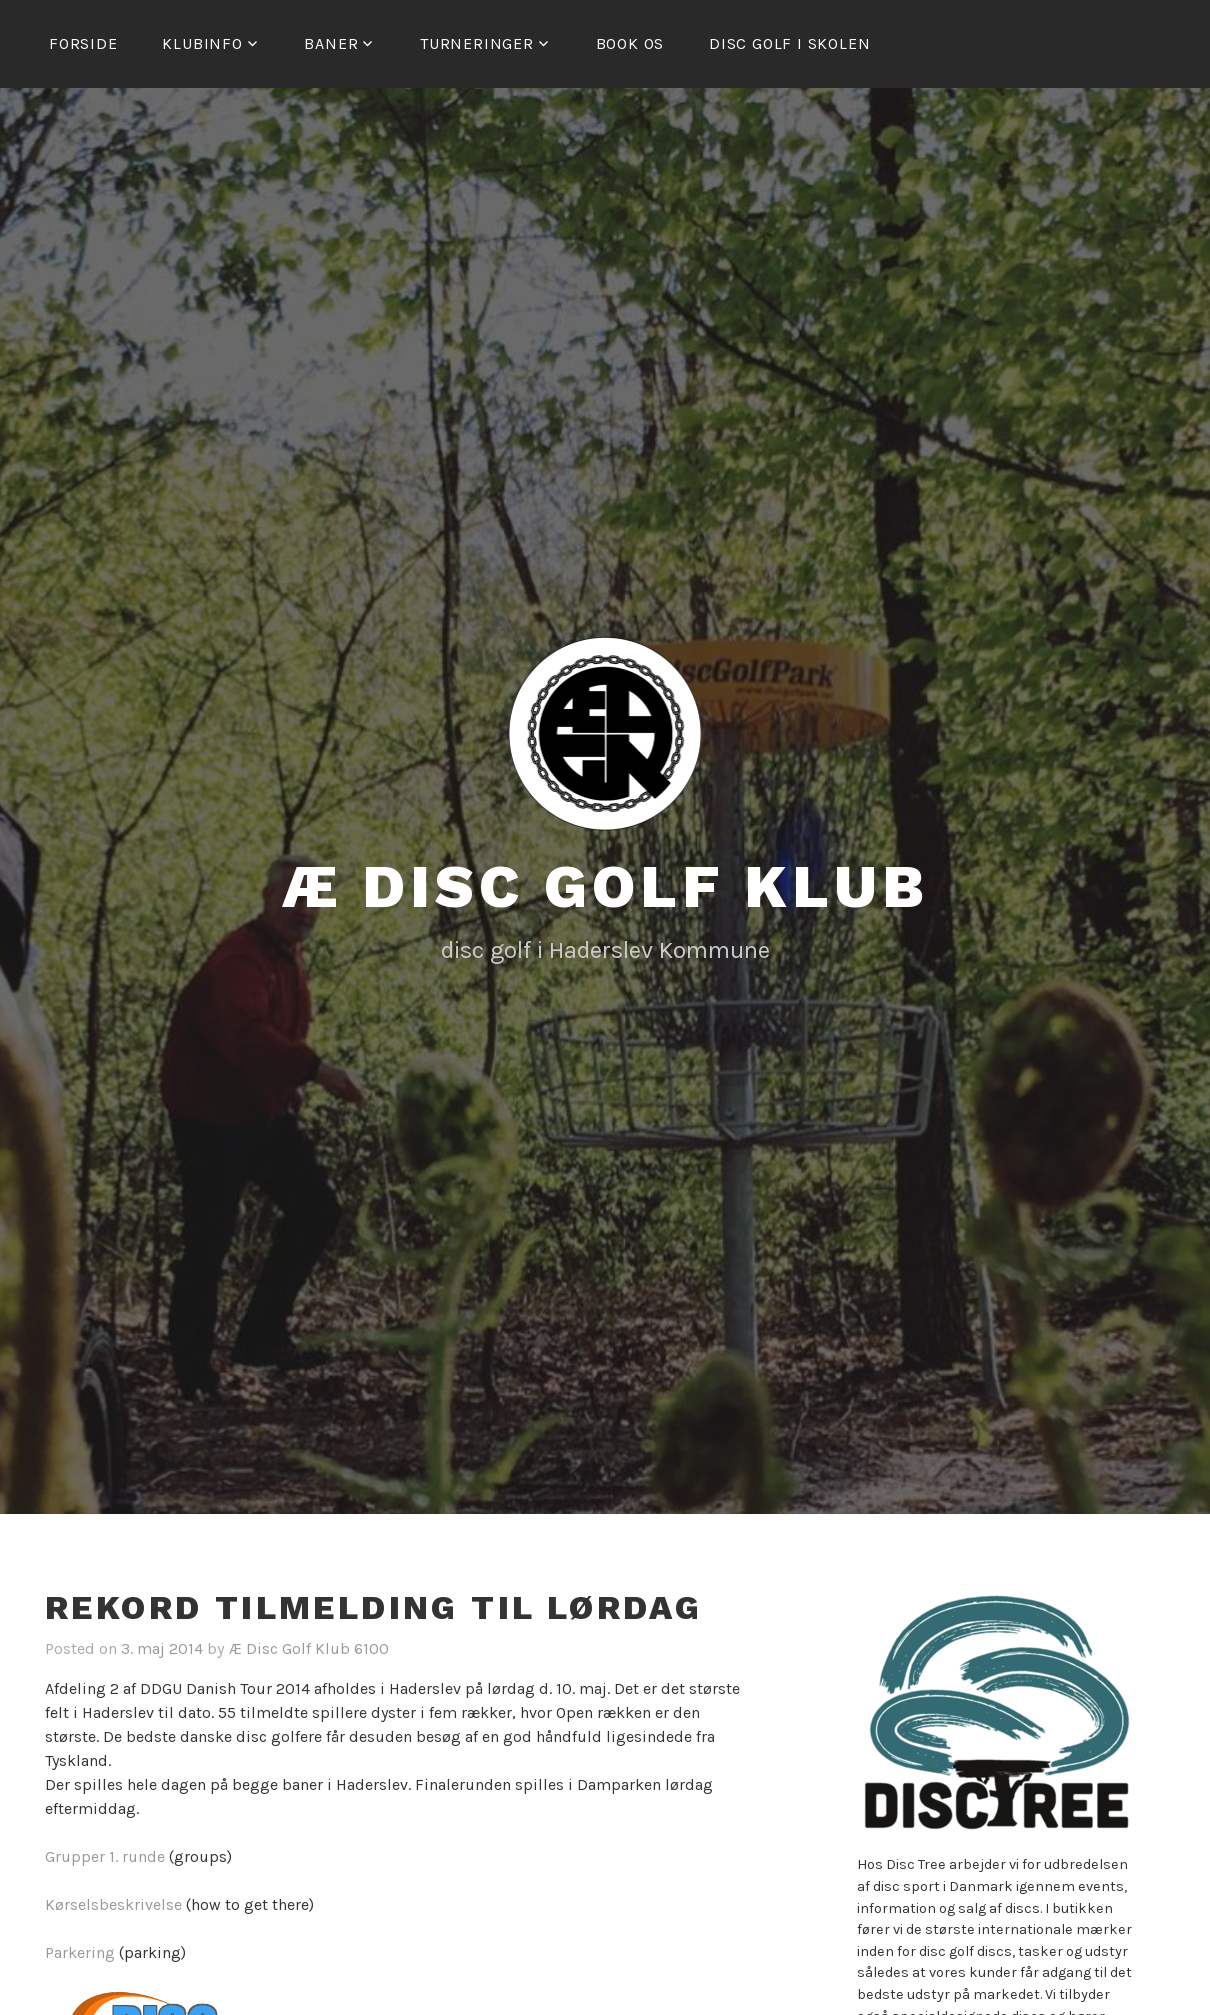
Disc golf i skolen (789, 43)
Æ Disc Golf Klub (605, 886)
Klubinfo (202, 43)
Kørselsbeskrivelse (113, 1904)
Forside (83, 43)
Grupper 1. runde (105, 1856)
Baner (331, 43)
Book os (630, 43)
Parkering (80, 1952)
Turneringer (477, 43)
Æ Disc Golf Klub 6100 (308, 1648)
